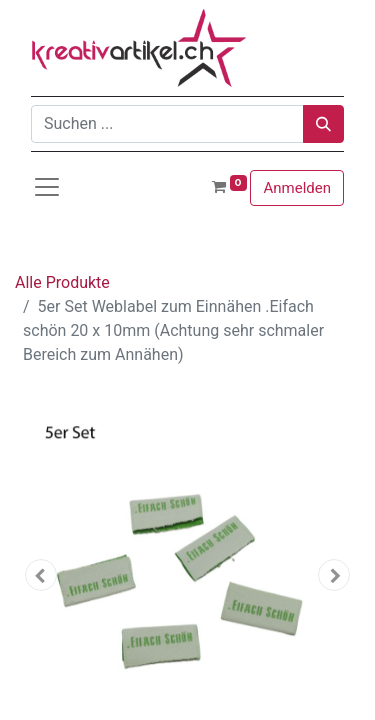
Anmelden (297, 188)
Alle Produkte (62, 282)
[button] (41, 575)
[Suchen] (323, 124)
